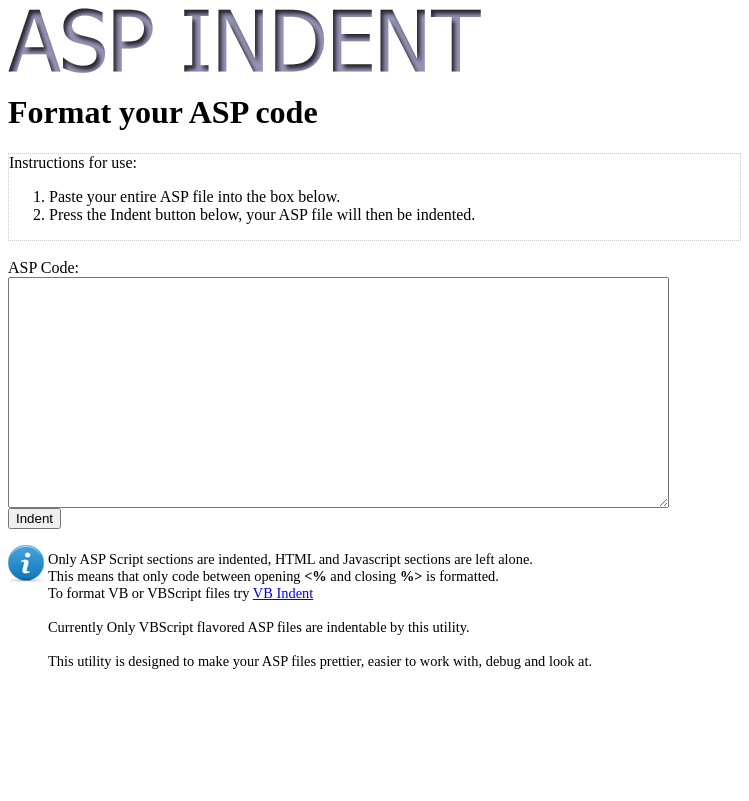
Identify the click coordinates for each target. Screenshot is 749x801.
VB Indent (283, 638)
